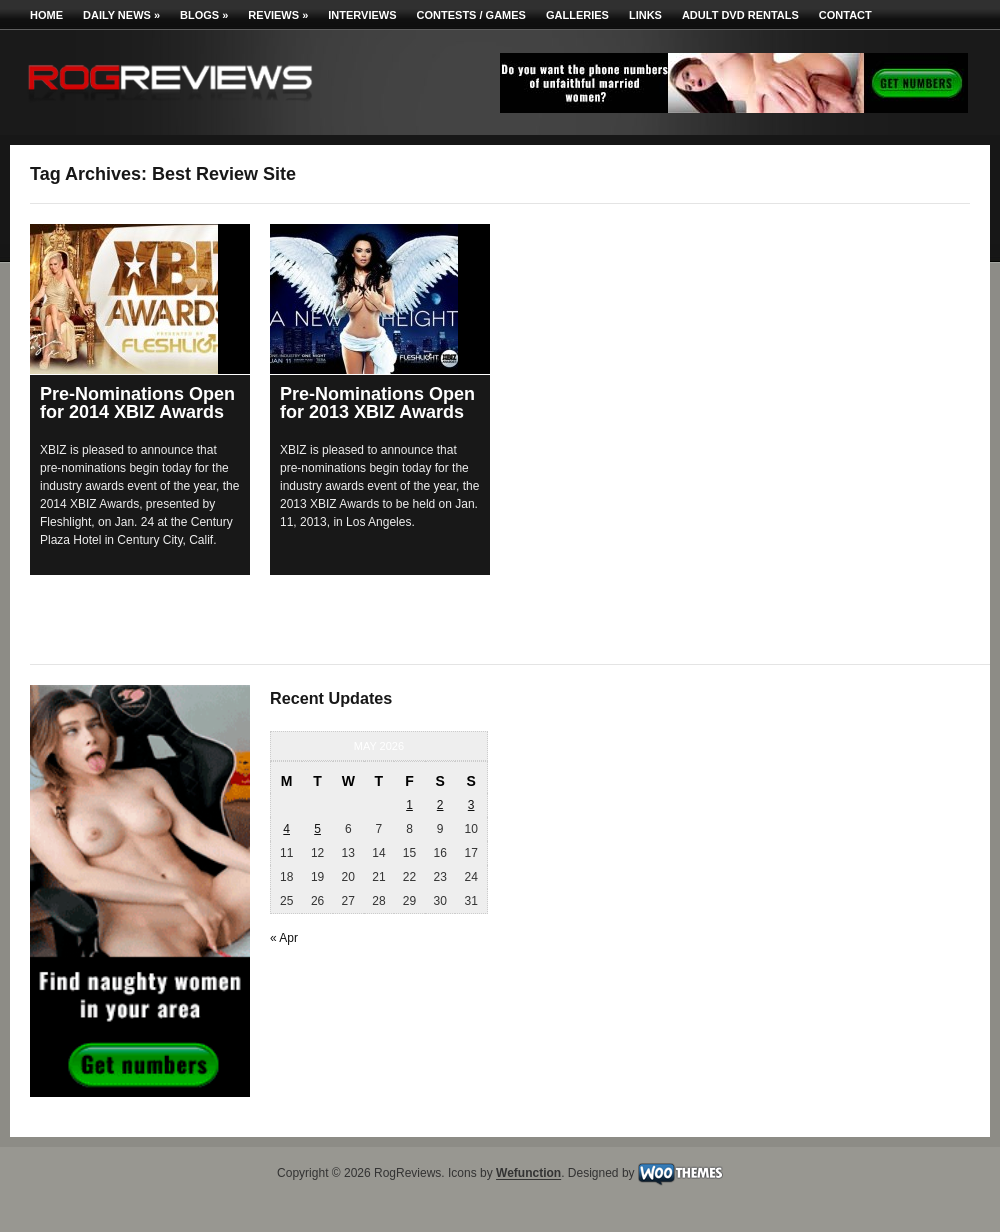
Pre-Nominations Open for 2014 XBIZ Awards (137, 403)
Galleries (577, 15)
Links (645, 15)
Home (46, 15)
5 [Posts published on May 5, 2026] (317, 829)
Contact (845, 15)
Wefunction (528, 1174)
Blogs (204, 15)
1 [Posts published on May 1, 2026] (409, 805)
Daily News (121, 15)
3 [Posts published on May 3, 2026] (471, 805)
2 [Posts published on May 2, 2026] (440, 805)
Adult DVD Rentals (740, 15)
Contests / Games (471, 15)
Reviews (278, 15)
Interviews (362, 15)
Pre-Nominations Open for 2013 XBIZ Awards (377, 403)
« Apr (284, 938)
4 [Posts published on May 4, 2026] (286, 829)
